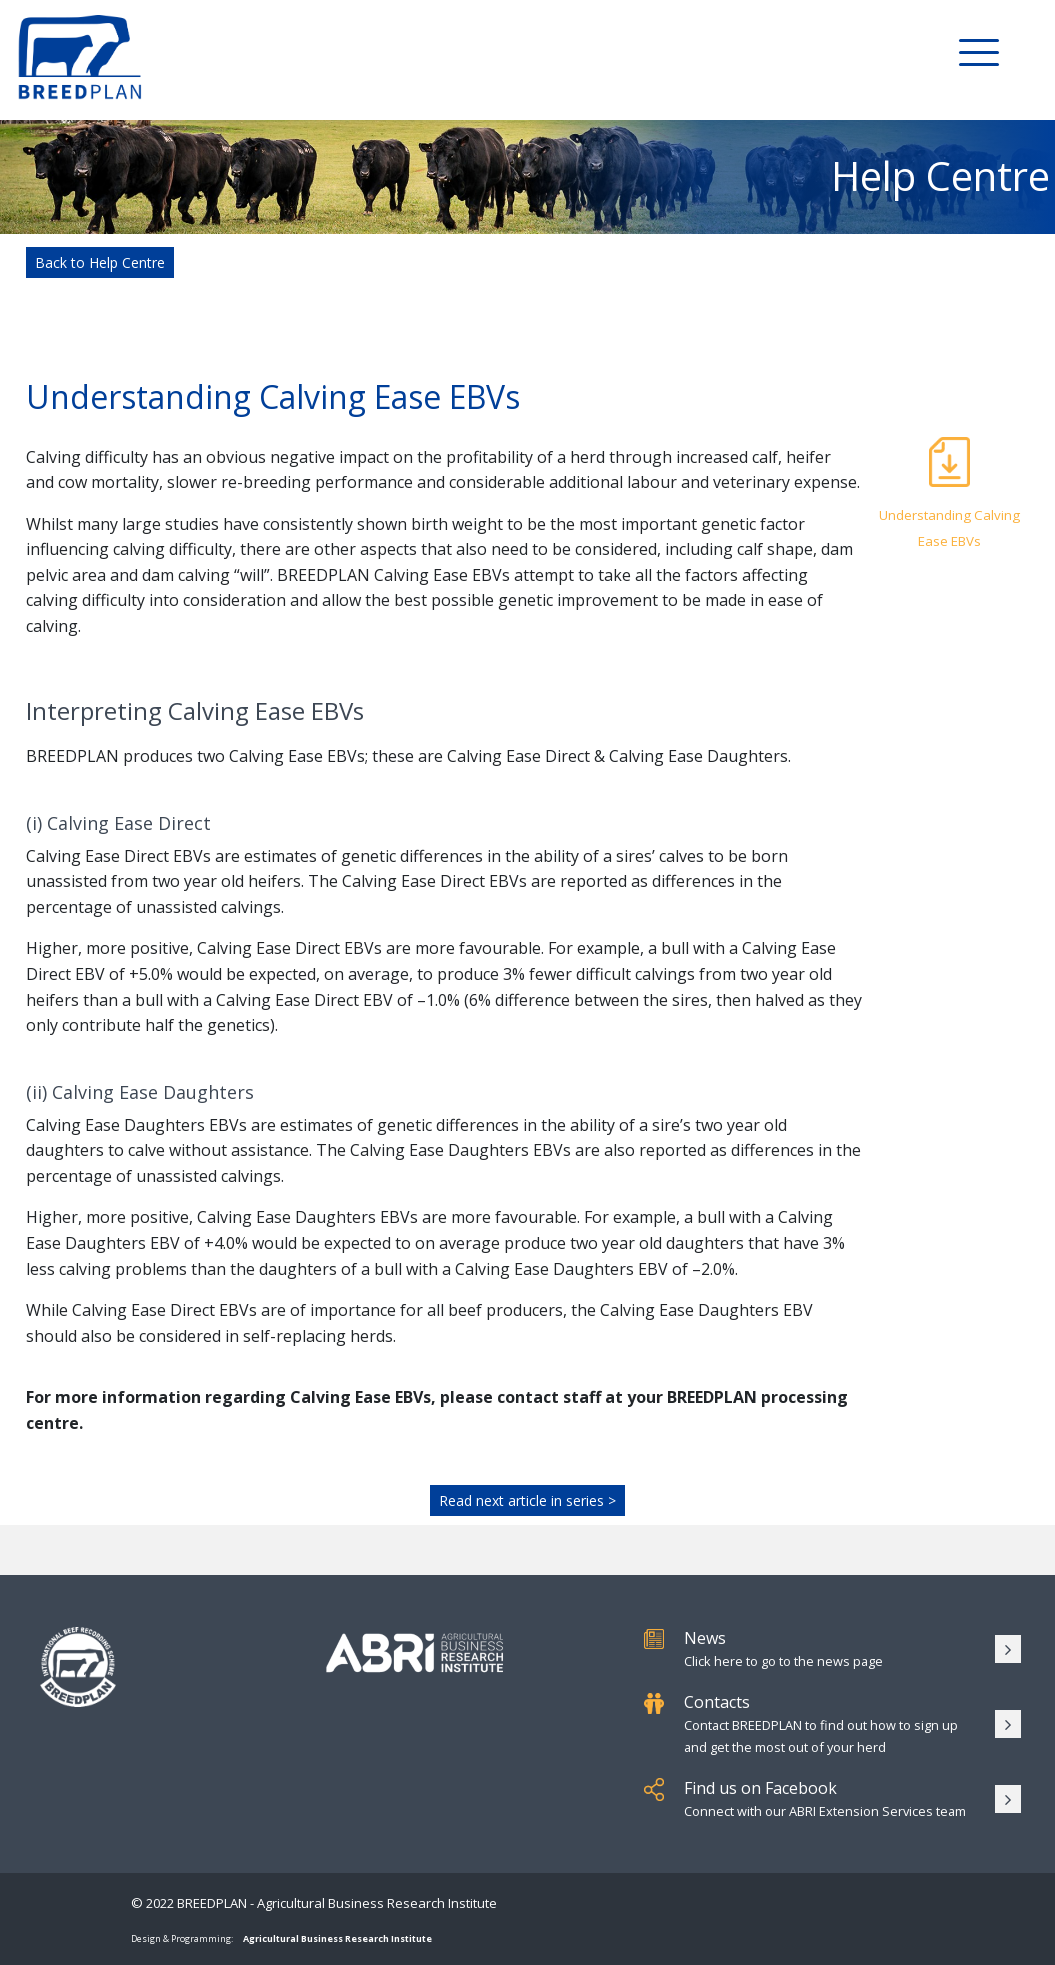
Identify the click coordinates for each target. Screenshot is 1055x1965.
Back (100, 262)
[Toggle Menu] (979, 51)
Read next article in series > (527, 1500)
